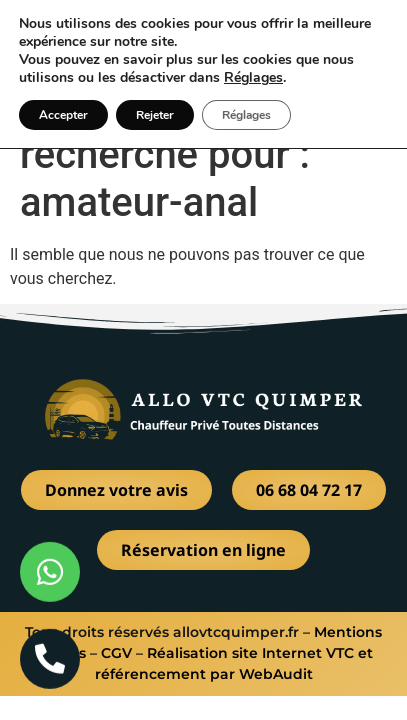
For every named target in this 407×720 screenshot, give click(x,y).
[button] (374, 37)
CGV (116, 653)
